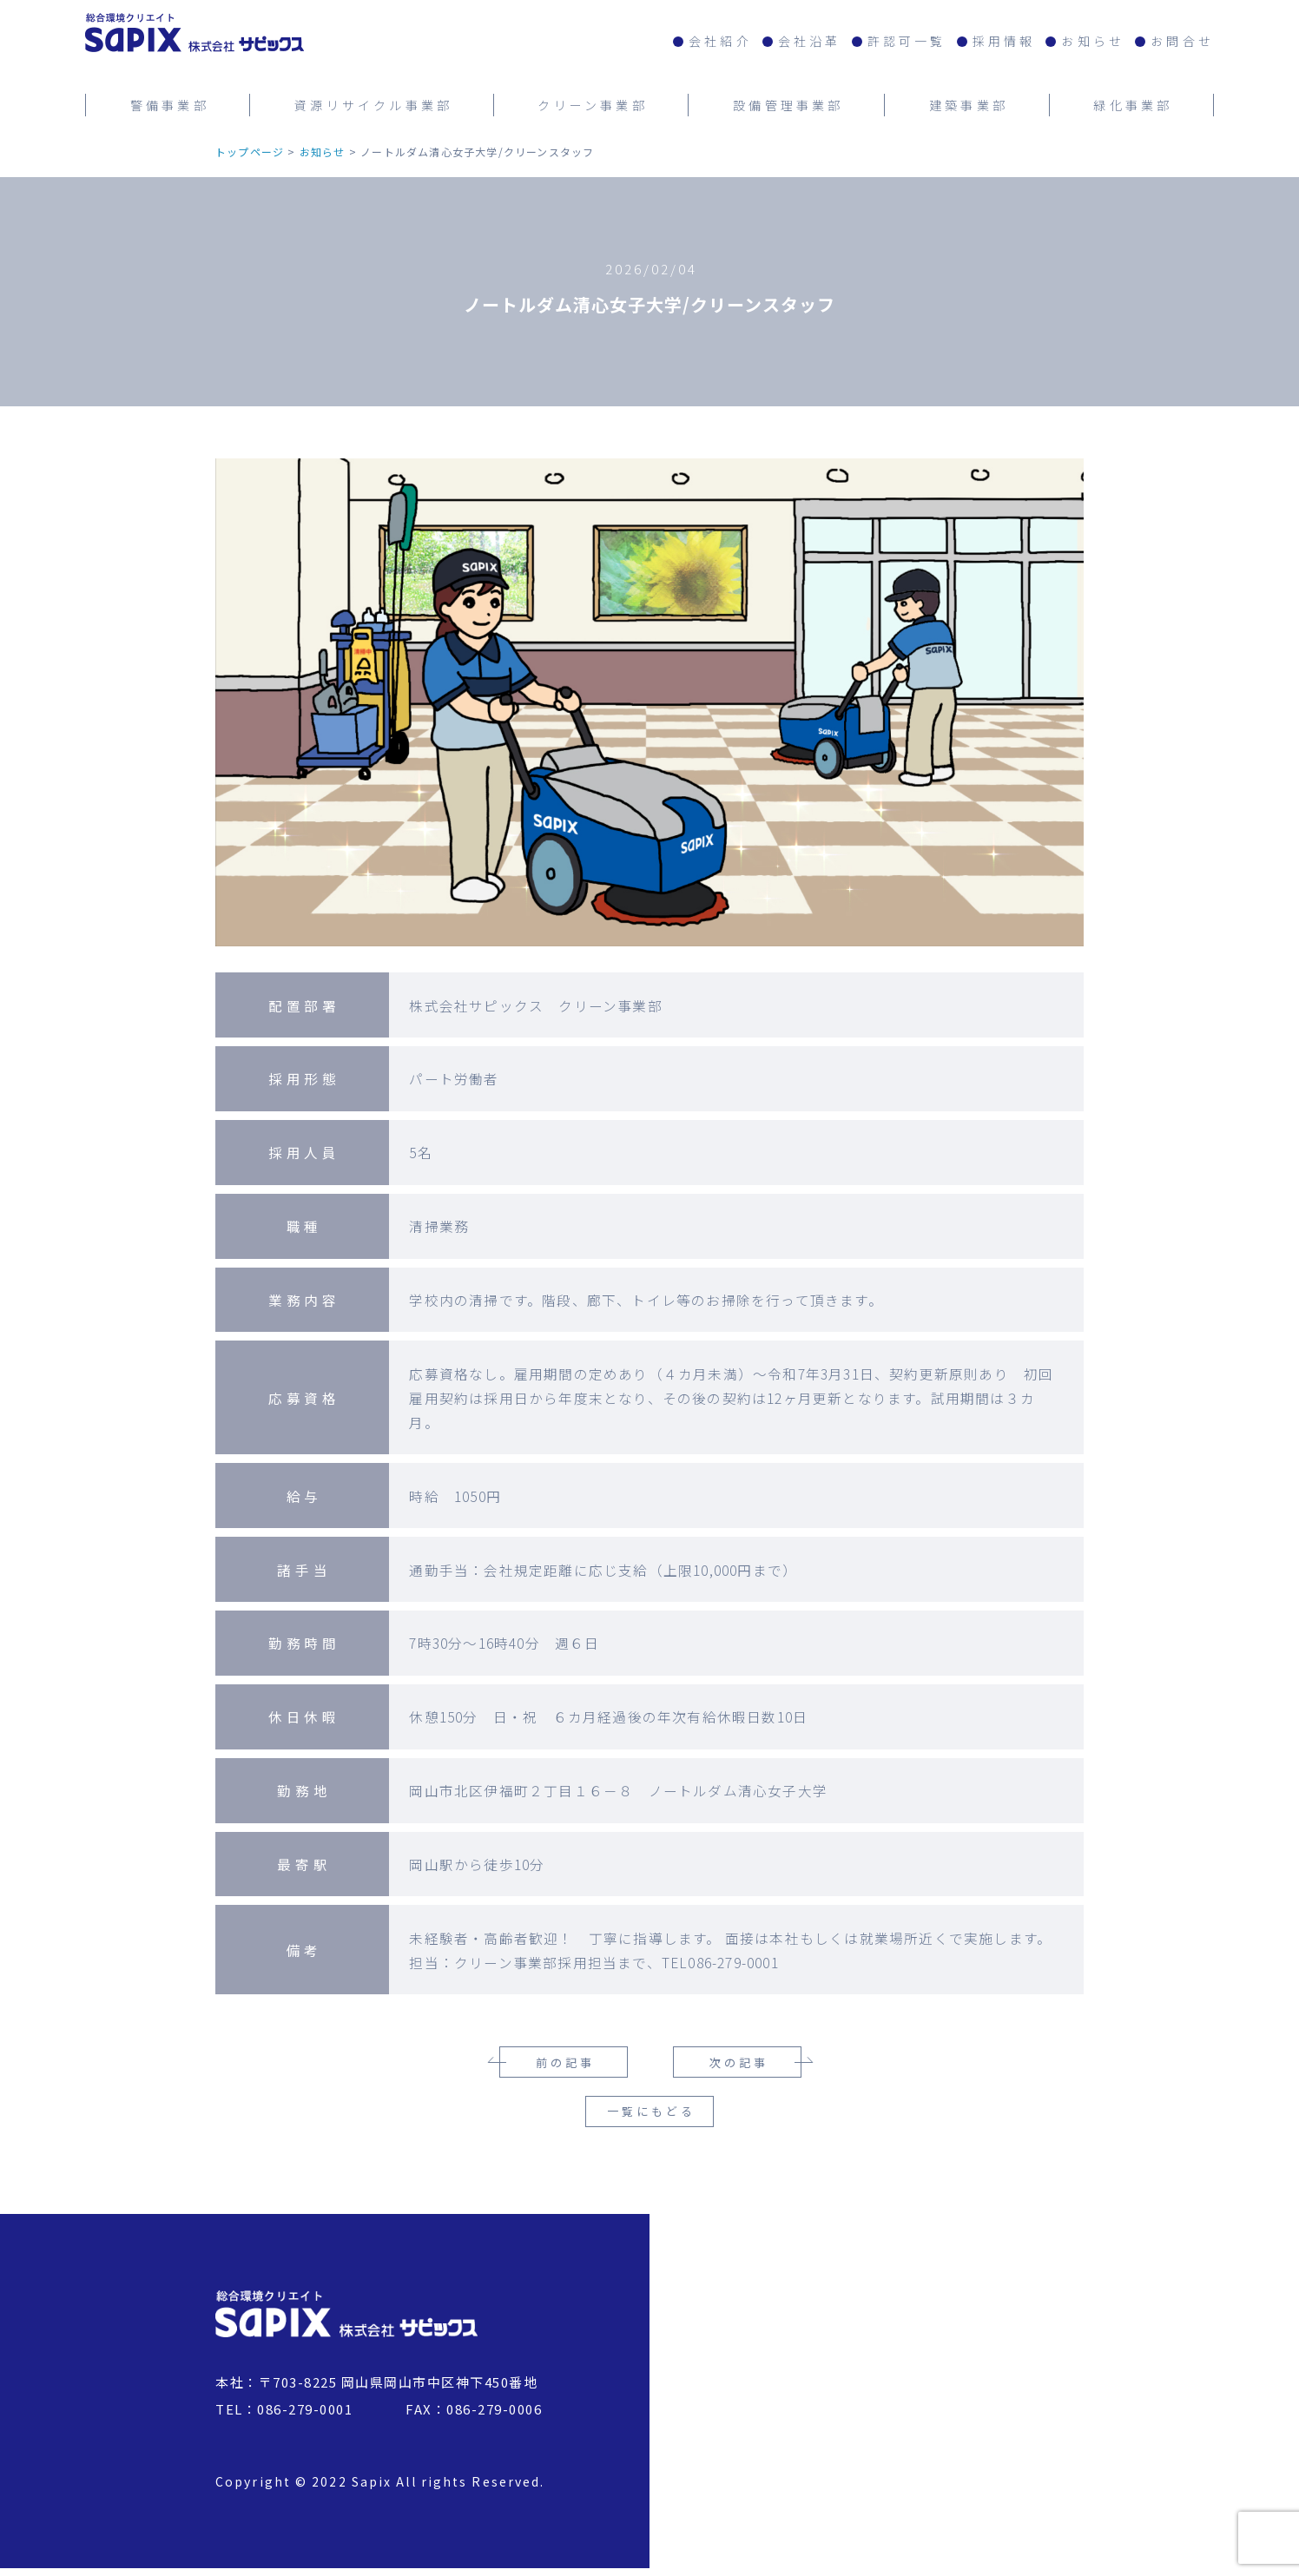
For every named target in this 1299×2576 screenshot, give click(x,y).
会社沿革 (809, 40)
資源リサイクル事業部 (373, 102)
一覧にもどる (651, 2120)
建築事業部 (968, 102)
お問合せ (1182, 40)
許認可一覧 (906, 40)
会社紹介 (720, 40)
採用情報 (1004, 40)
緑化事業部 (1132, 102)
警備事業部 (169, 102)
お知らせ (1092, 40)
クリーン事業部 (592, 102)
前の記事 (565, 2062)
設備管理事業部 (788, 102)
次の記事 (738, 2062)
